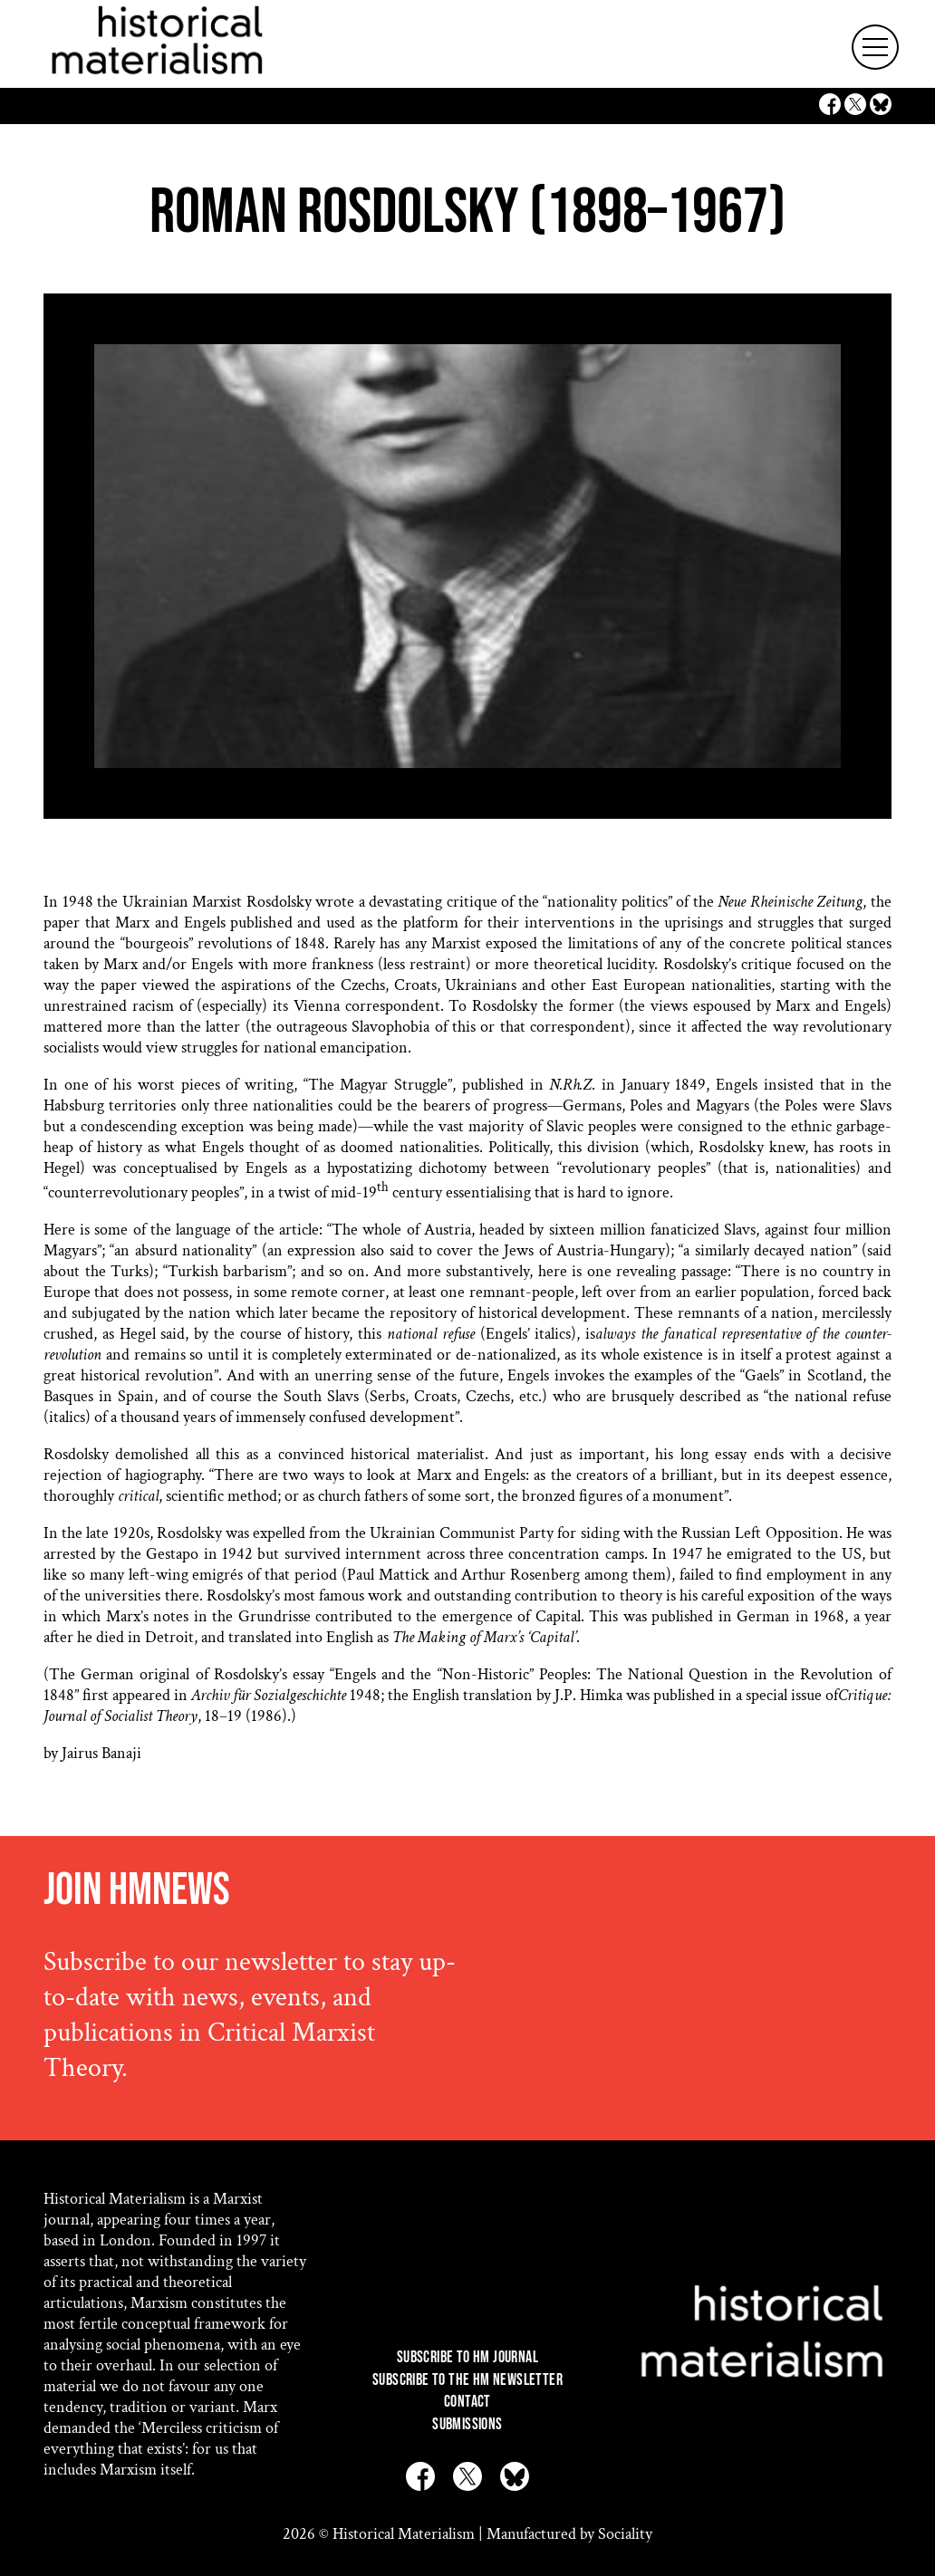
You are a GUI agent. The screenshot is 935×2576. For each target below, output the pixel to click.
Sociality (625, 2533)
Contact (467, 2401)
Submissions (467, 2424)
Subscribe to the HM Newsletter (467, 2379)
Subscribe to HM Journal (467, 2357)
